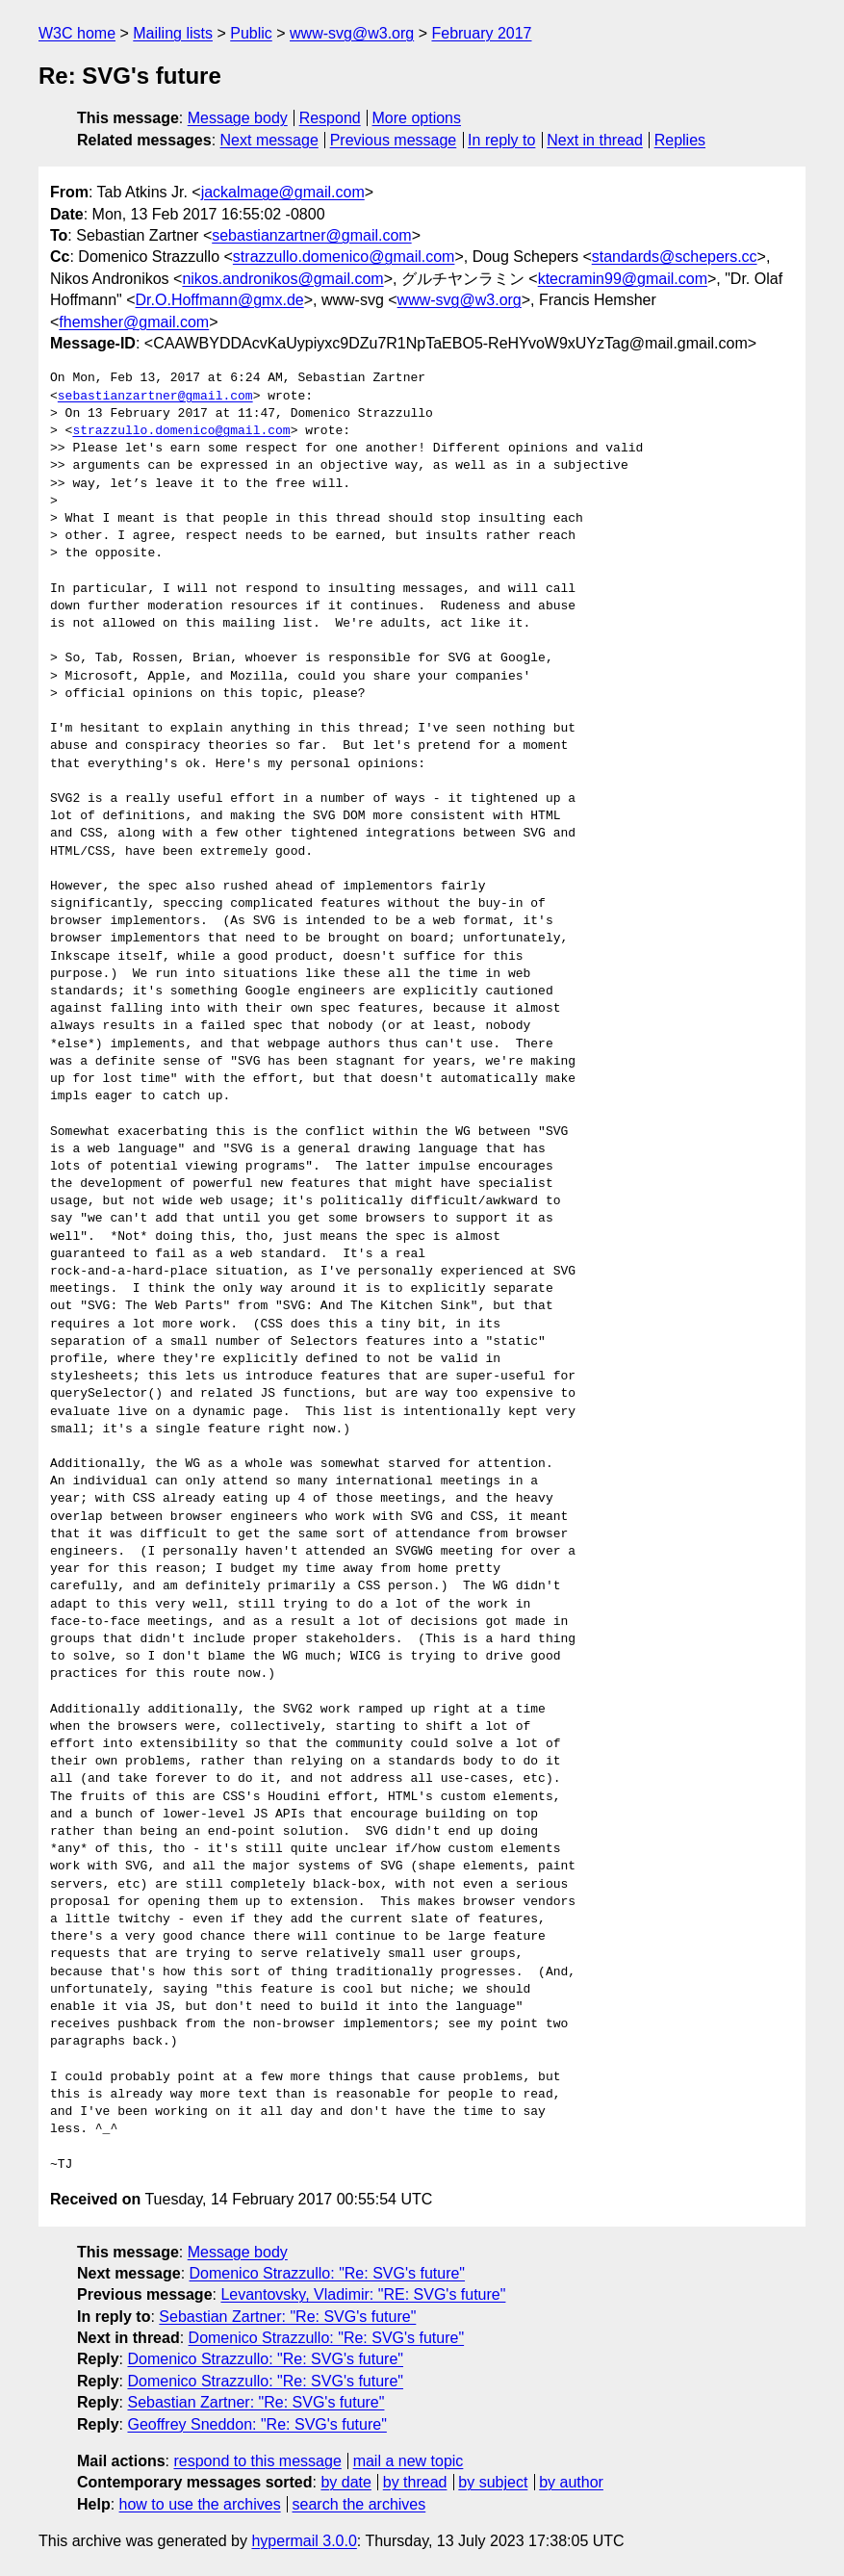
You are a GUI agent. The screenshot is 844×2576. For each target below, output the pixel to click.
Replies (679, 140)
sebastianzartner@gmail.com (311, 235)
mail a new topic (408, 2461)
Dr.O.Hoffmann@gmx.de (220, 300)
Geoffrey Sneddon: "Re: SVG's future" (256, 2424)
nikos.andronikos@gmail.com (282, 278)
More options (417, 118)
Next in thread (595, 140)
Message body (238, 118)
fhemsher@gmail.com (134, 322)
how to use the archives (200, 2504)
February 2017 (481, 33)
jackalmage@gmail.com (283, 192)
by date (345, 2482)
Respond (330, 118)
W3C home (76, 33)
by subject (492, 2482)
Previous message (393, 140)
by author (571, 2482)
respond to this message (257, 2461)
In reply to (501, 140)
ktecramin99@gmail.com (622, 278)
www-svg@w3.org (352, 33)
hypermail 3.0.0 (303, 2541)
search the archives (359, 2504)
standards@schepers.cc (674, 256)
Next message (269, 140)
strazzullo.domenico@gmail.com (344, 256)
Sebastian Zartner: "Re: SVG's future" (287, 2316)
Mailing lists (173, 33)
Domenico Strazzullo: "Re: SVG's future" (328, 2273)
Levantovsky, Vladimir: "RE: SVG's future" (362, 2294)
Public (251, 33)
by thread (415, 2482)
